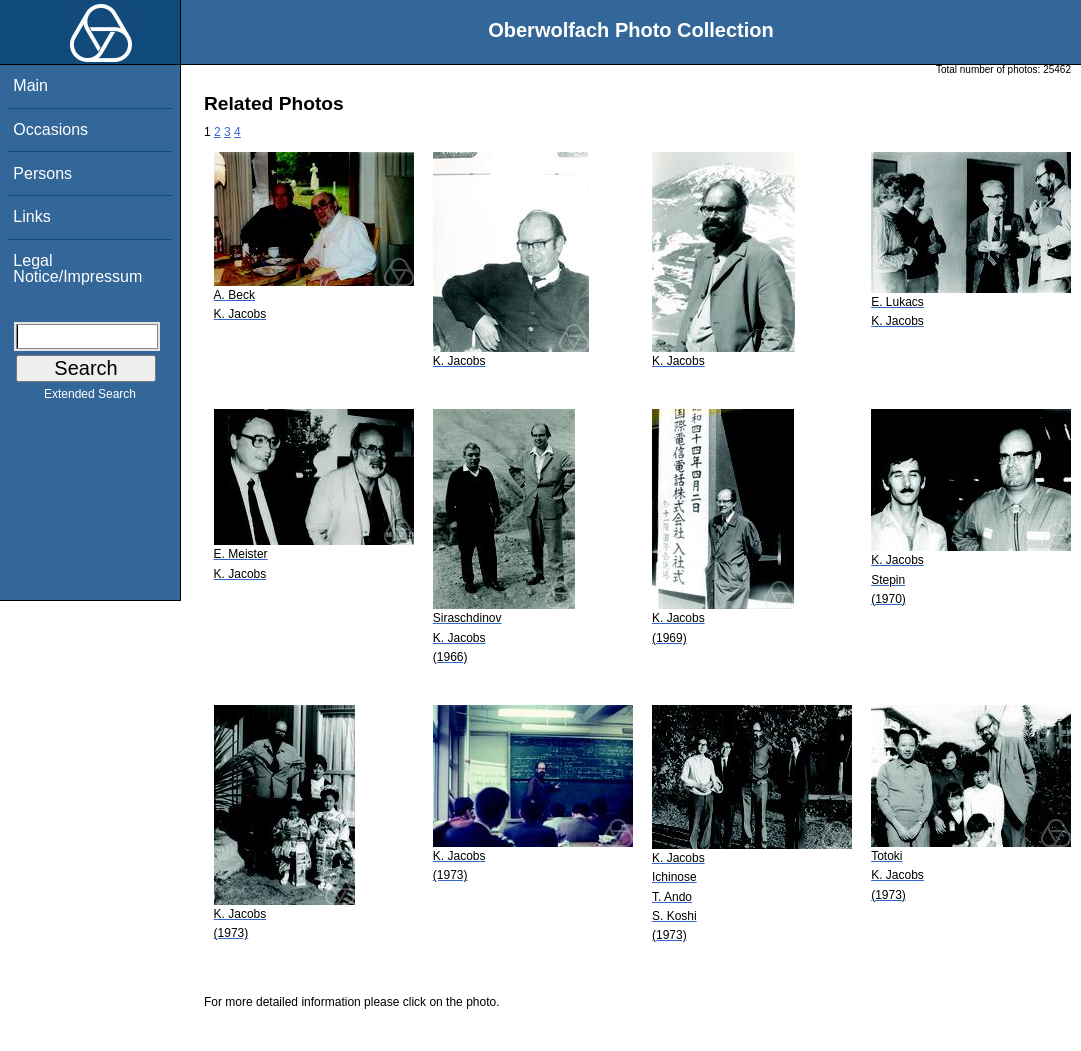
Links (31, 216)
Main (30, 85)
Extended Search (90, 398)
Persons (42, 173)
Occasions (50, 129)
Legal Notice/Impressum (77, 268)
